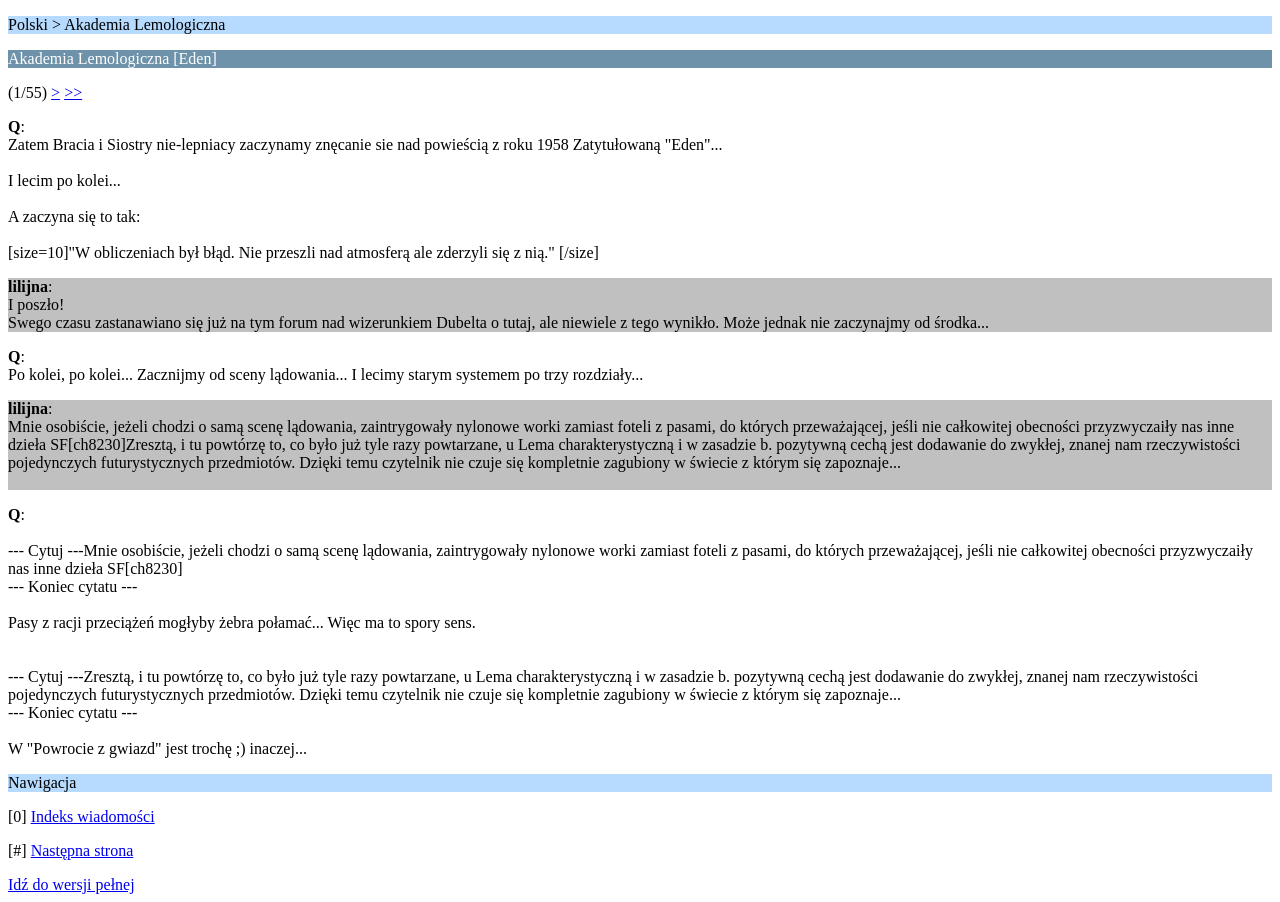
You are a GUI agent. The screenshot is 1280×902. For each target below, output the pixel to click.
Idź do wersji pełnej (71, 884)
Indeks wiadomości (93, 816)
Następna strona (82, 850)
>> (73, 92)
